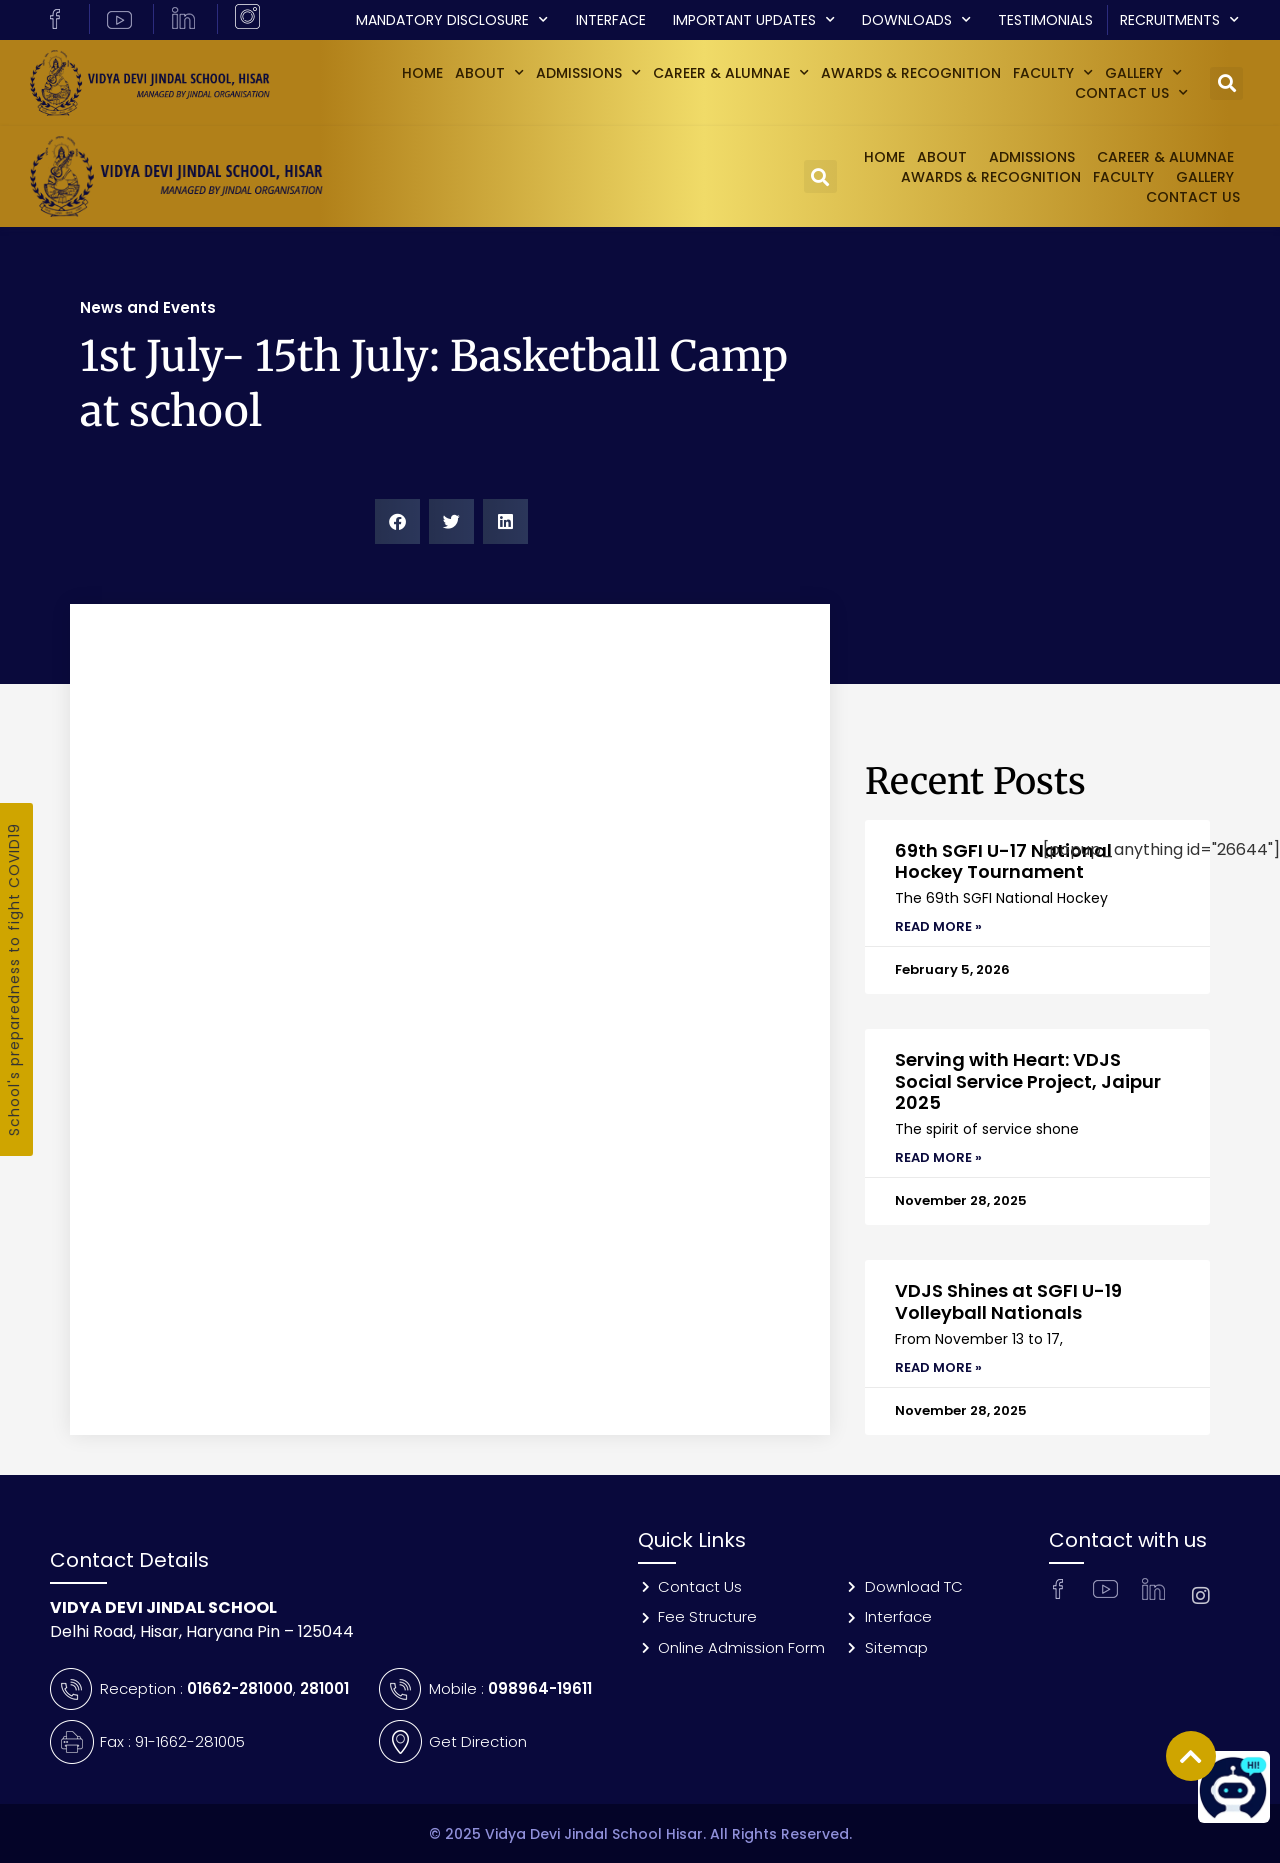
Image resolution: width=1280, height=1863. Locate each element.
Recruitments (1179, 20)
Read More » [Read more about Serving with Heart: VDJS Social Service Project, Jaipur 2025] (938, 1157)
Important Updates (754, 20)
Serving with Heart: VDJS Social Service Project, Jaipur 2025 (1028, 1081)
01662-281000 (240, 1688)
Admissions (588, 73)
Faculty (1053, 73)
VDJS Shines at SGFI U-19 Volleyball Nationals (1008, 1301)
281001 (324, 1688)
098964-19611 (540, 1688)
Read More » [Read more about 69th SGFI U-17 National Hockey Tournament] (938, 926)
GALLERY (1143, 73)
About (489, 73)
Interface (611, 20)
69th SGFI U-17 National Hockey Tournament (1003, 861)
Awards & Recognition (911, 73)
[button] (1226, 83)
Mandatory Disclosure (452, 20)
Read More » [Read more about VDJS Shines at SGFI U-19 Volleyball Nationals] (938, 1367)
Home (422, 73)
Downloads (916, 20)
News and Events (148, 307)
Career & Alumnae (731, 73)
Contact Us (1131, 93)
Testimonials (1045, 20)
